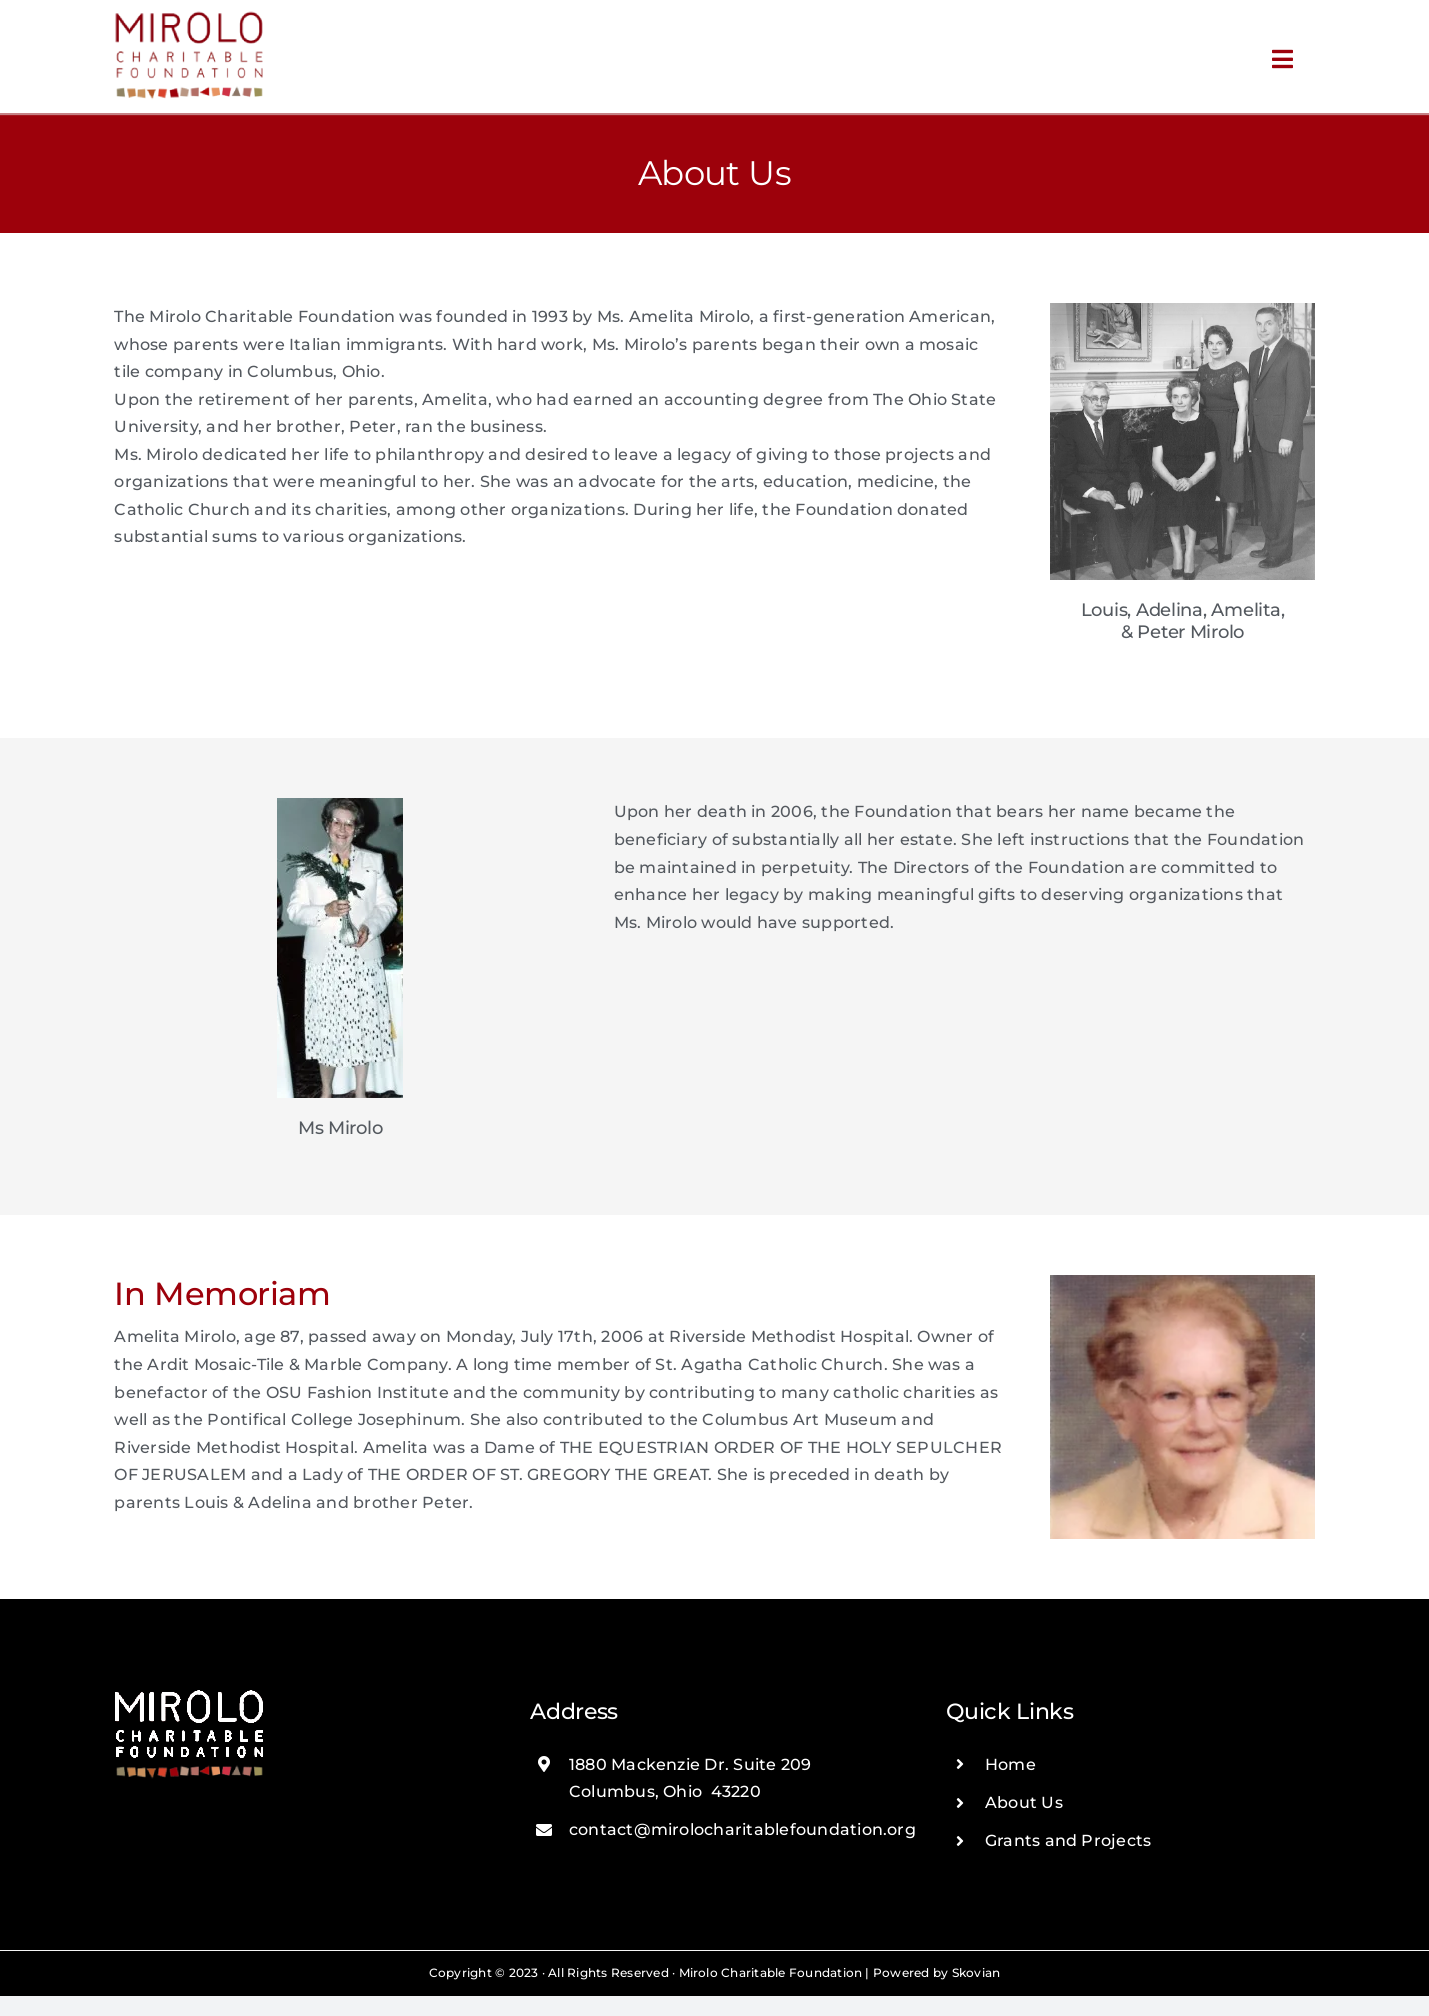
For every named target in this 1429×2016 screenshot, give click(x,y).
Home (1010, 1764)
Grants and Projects (1068, 1840)
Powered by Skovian (936, 1972)
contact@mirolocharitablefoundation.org (742, 1829)
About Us (1024, 1802)
